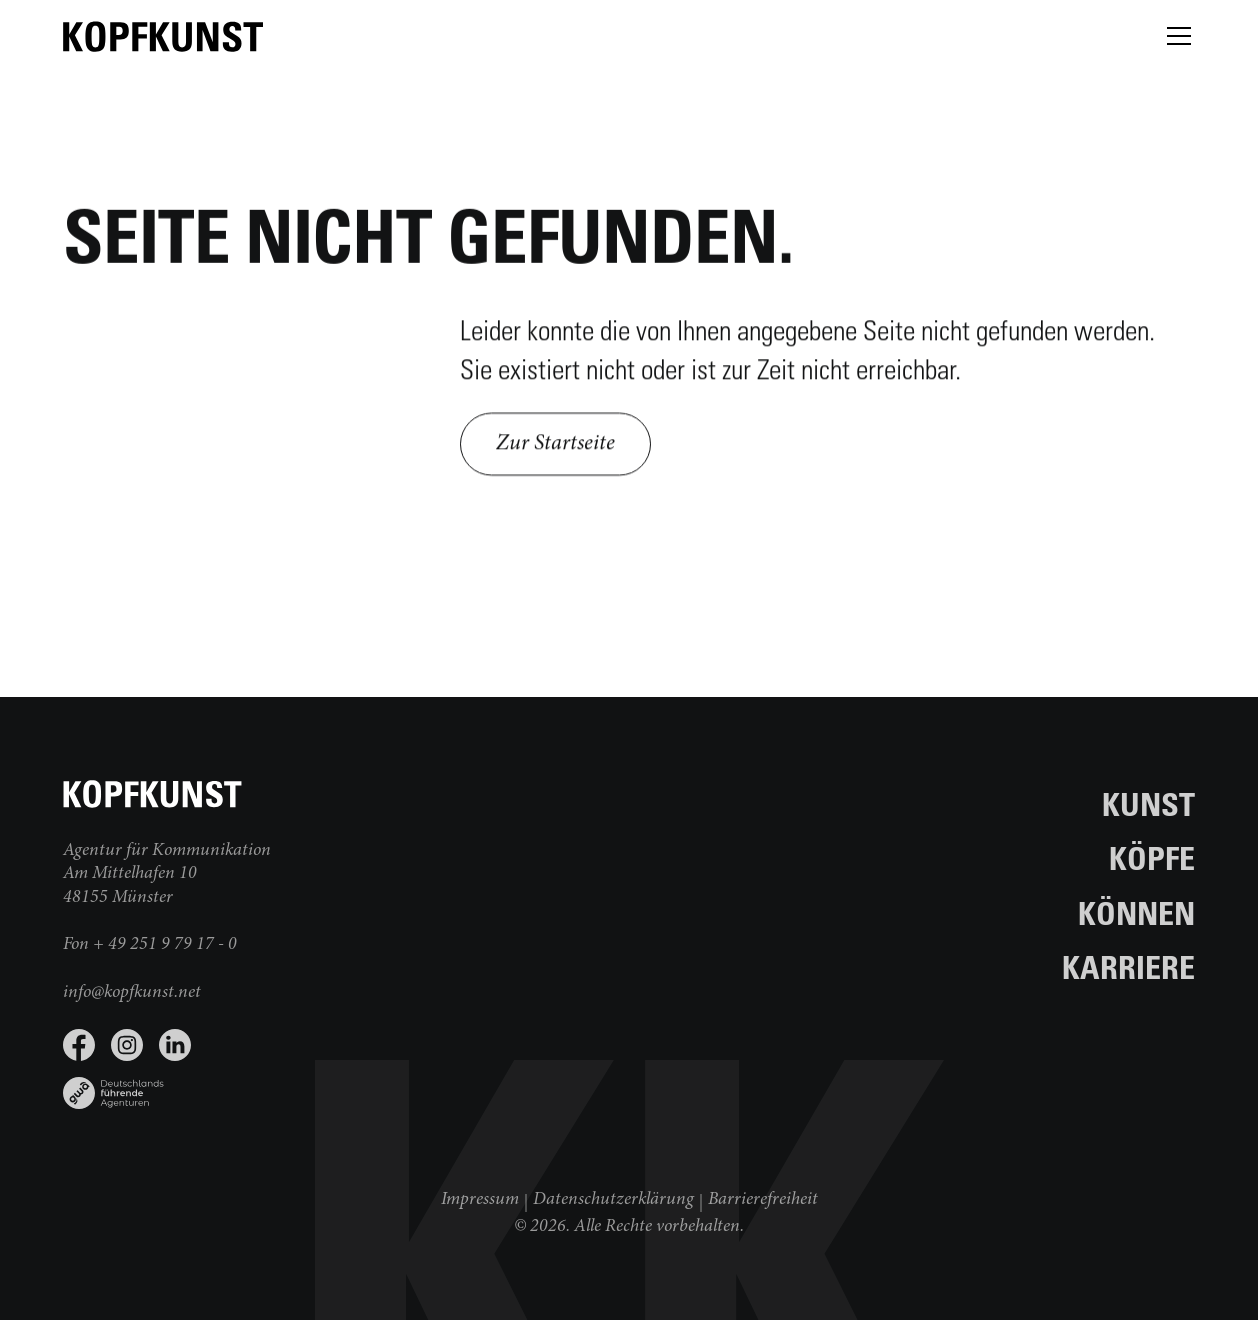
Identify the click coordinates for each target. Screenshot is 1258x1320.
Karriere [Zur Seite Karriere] (1128, 966)
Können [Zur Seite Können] (1136, 912)
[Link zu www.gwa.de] (346, 1085)
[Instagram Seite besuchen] (127, 1045)
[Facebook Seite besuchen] (79, 1045)
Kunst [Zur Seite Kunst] (1148, 803)
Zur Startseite (555, 447)
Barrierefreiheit (763, 1200)
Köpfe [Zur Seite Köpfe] (1152, 857)
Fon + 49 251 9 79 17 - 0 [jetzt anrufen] (150, 945)
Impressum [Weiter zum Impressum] (480, 1200)
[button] (1175, 36)
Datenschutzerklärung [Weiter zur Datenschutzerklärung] (613, 1200)
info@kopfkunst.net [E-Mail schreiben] (132, 993)
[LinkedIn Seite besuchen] (175, 1045)
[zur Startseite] (163, 36)
